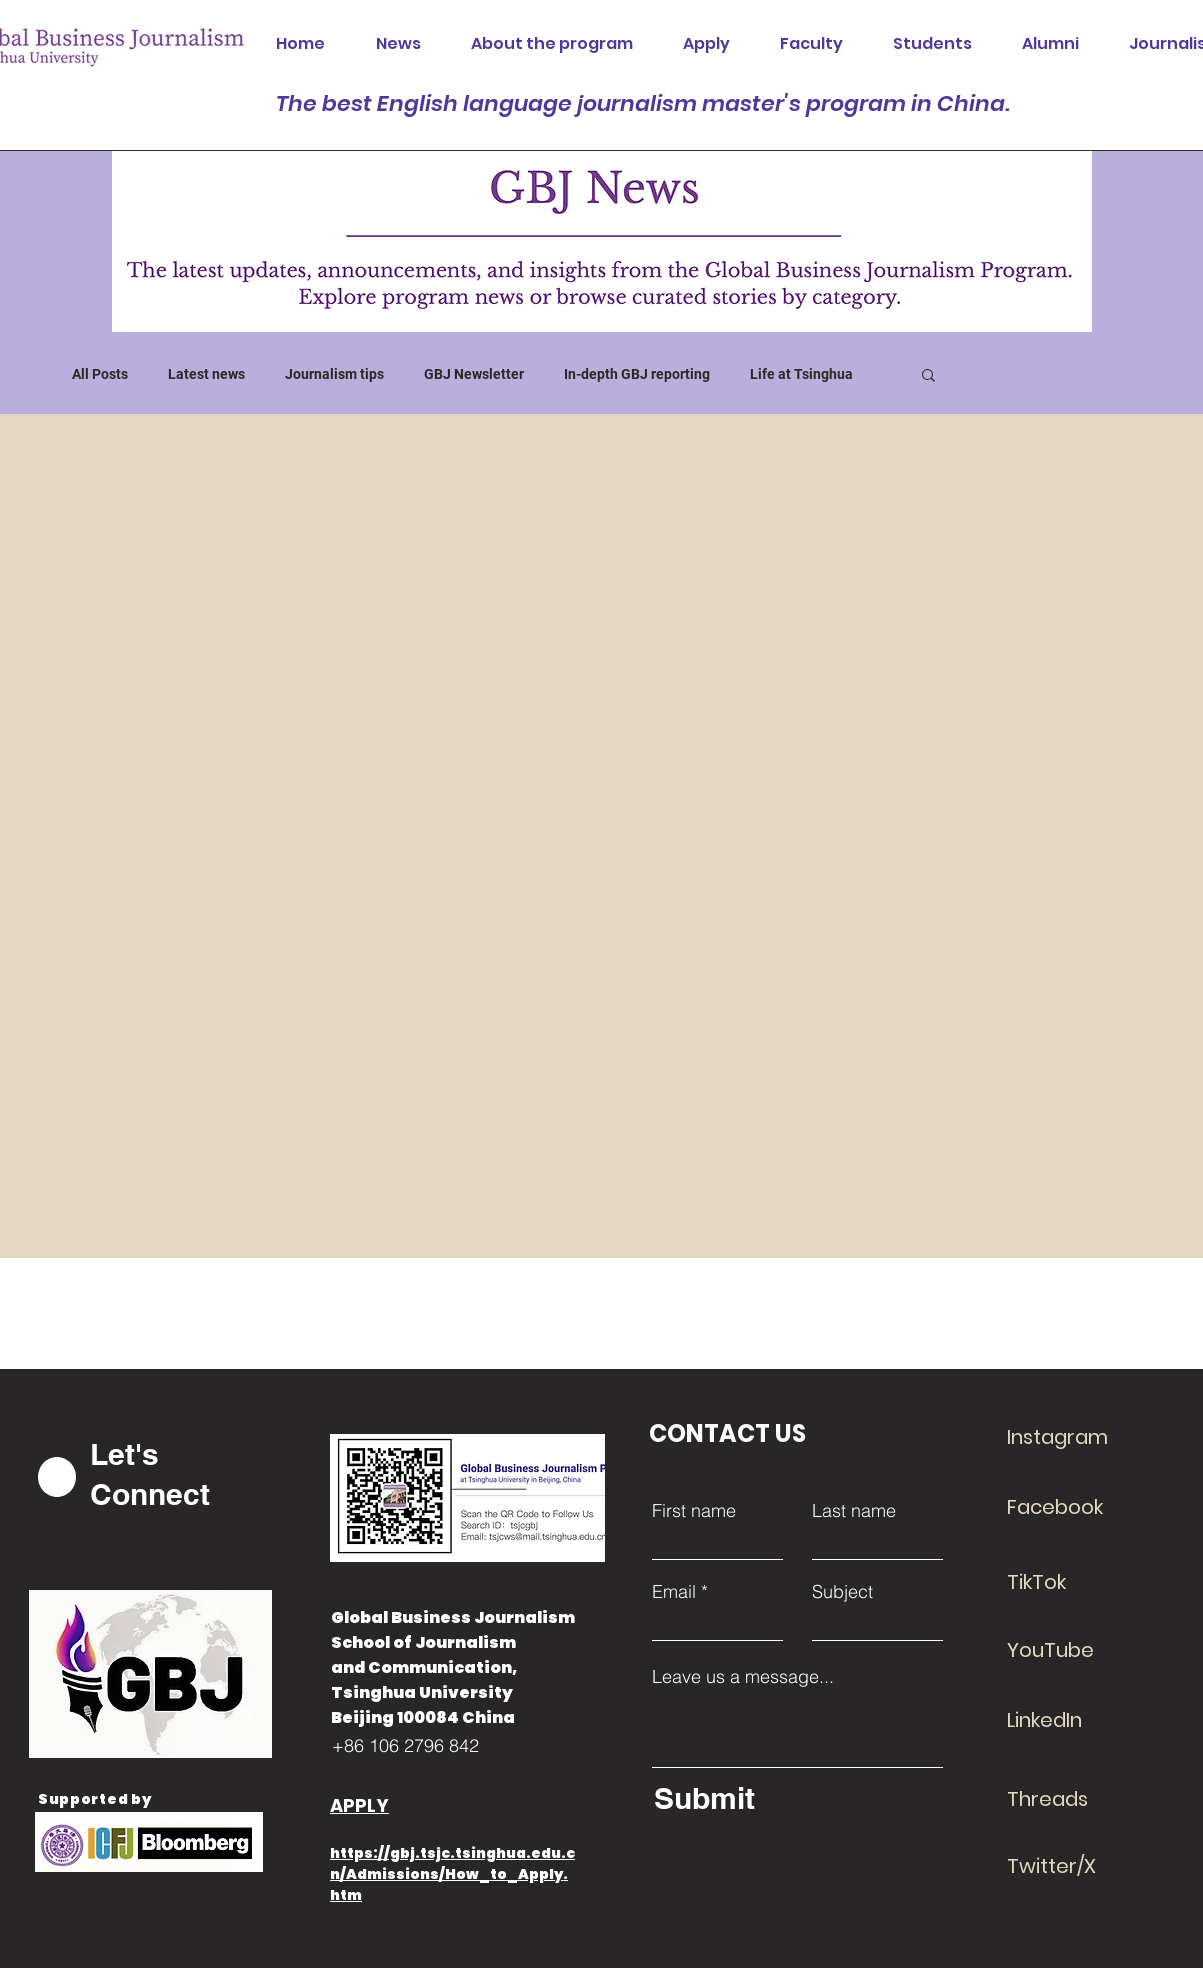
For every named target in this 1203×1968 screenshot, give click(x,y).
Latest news (206, 374)
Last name (854, 1511)
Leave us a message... (743, 1677)
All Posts (100, 374)
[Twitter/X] (1078, 1866)
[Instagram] (1078, 1437)
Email (674, 1592)
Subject (842, 1592)
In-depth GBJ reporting (637, 374)
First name (694, 1511)
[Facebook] (1078, 1507)
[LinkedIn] (1078, 1720)
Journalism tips (334, 374)
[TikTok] (1078, 1582)
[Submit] (793, 1798)
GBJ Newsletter (474, 374)
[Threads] (1078, 1799)
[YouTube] (1078, 1650)
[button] (928, 376)
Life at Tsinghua (801, 374)
